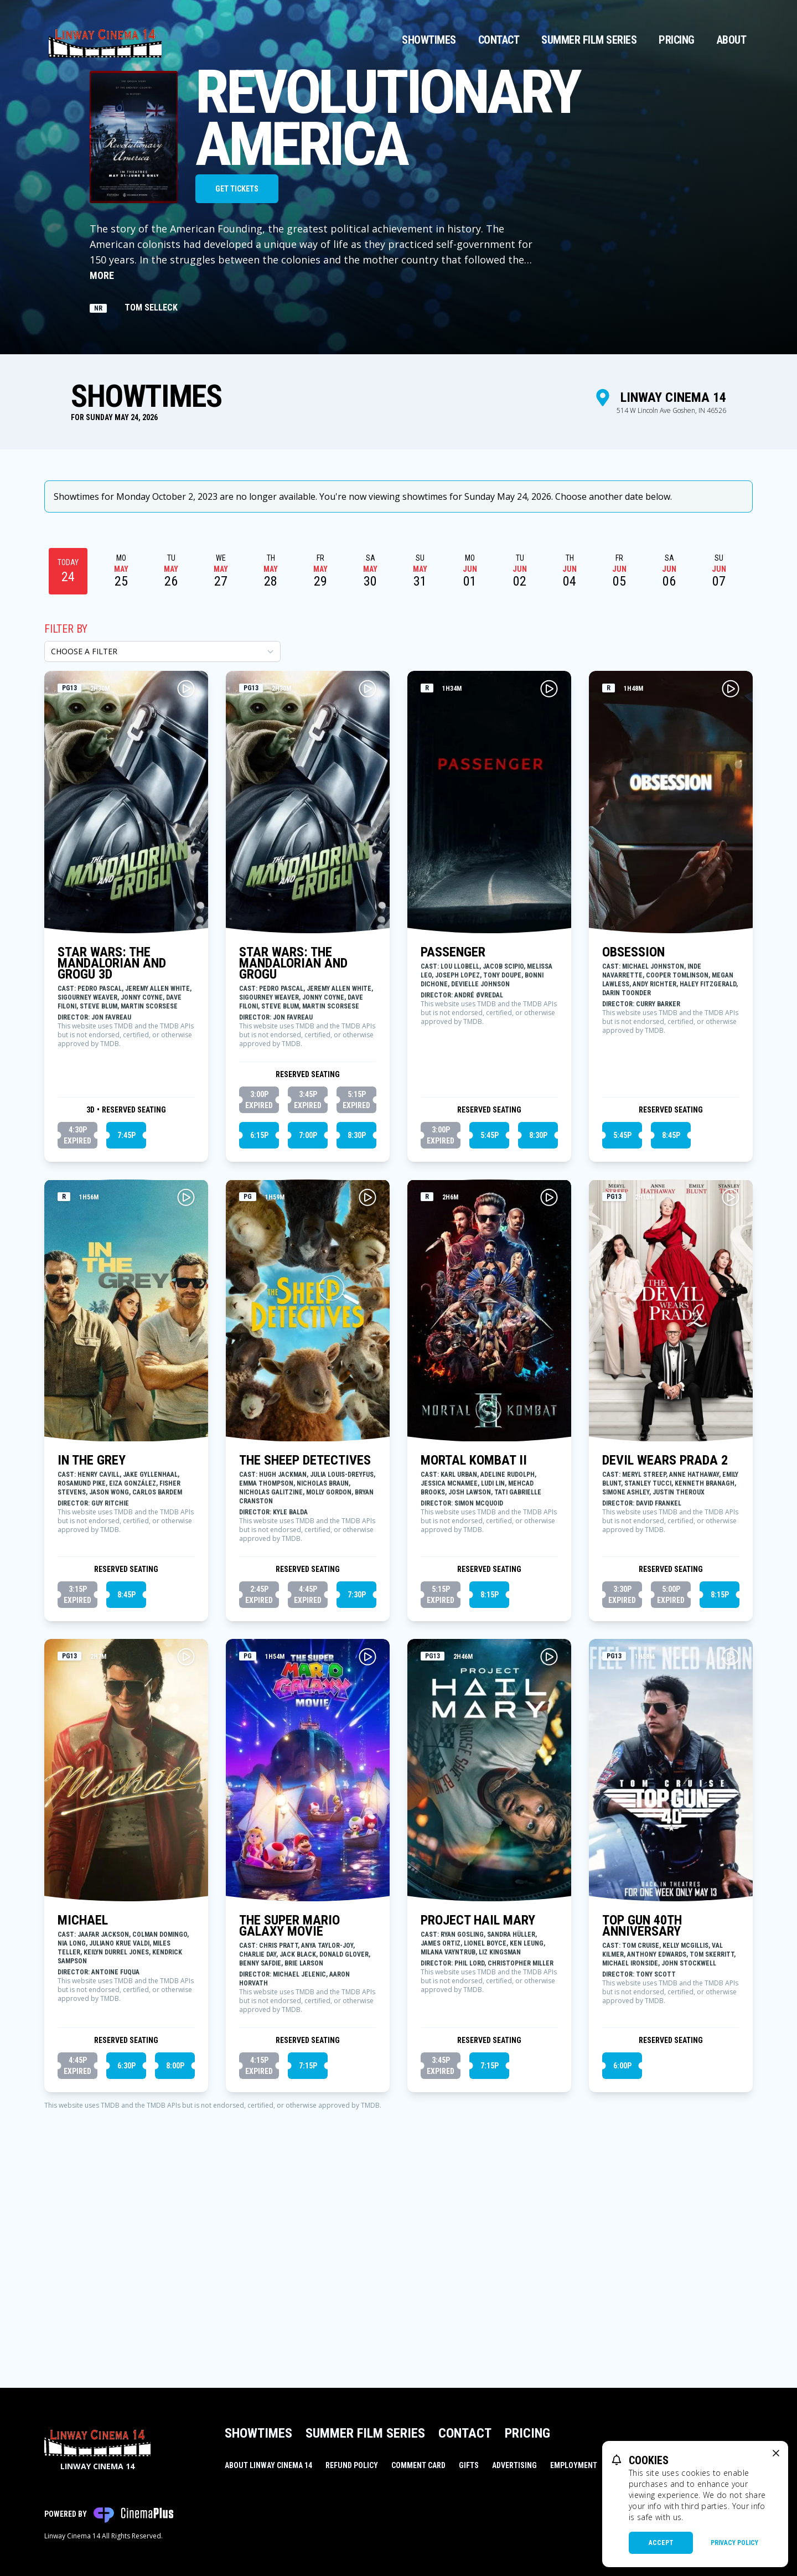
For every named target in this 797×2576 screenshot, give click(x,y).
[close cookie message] (776, 2453)
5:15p (356, 1280)
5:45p (489, 1315)
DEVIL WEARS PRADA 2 (665, 1640)
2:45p (259, 1775)
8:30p (357, 1315)
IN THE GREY (92, 1640)
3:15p (77, 1775)
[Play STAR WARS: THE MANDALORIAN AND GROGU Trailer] (367, 869)
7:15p (308, 2246)
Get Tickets (236, 188)
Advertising (514, 2465)
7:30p (357, 1775)
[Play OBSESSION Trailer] (730, 869)
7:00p (308, 1315)
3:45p (308, 1280)
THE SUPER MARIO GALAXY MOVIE (289, 2106)
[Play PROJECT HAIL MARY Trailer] (549, 1837)
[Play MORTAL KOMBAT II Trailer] (549, 1378)
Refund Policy (351, 2465)
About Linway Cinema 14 (268, 2465)
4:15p (259, 2246)
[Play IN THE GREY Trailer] (186, 1378)
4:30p (77, 1316)
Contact (499, 39)
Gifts (469, 2465)
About (732, 39)
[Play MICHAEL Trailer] (186, 1837)
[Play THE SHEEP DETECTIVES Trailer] (367, 1378)
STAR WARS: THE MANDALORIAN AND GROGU (293, 1143)
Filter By (65, 809)
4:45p (308, 1775)
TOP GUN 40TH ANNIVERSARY (642, 2106)
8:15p (489, 1775)
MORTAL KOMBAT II (474, 1640)
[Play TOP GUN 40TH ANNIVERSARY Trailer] (730, 1837)
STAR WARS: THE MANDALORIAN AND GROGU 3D (112, 1143)
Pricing (677, 39)
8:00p (175, 2246)
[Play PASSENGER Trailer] (549, 869)
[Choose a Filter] (162, 831)
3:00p (259, 1280)
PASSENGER (453, 1132)
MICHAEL (83, 2100)
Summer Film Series (588, 39)
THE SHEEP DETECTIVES (305, 1640)
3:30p (622, 1775)
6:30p (126, 2246)
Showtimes (429, 39)
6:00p (622, 2246)
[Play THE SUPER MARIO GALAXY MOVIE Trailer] (367, 1837)
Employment (573, 2465)
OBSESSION (633, 1132)
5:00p (671, 1775)
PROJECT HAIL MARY (478, 2100)
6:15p (259, 1315)
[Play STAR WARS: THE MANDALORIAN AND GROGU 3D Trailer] (186, 869)
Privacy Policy (734, 2543)
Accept (661, 2543)
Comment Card (418, 2465)
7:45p (126, 1315)
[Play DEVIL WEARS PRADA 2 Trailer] (730, 1378)
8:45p (671, 1315)
